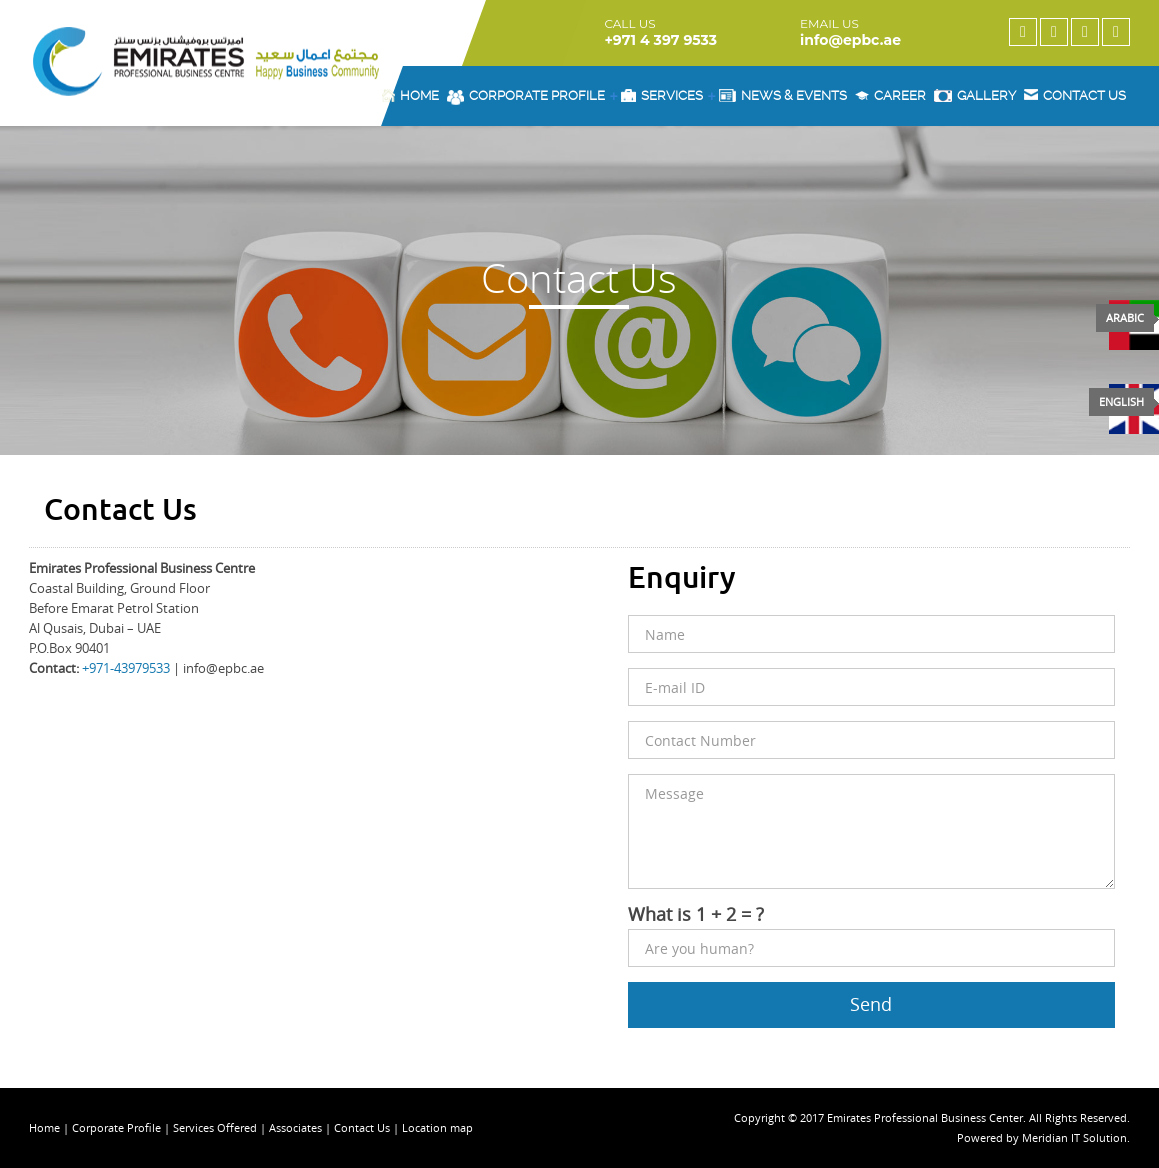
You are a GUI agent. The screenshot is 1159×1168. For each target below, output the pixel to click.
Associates (295, 1127)
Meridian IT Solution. (1076, 1137)
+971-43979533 (126, 668)
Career (890, 95)
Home (410, 95)
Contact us (1075, 95)
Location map (437, 1127)
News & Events (783, 95)
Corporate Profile (532, 96)
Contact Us (363, 1127)
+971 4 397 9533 (660, 40)
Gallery (975, 95)
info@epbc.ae (850, 40)
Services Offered (215, 1127)
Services (668, 96)
